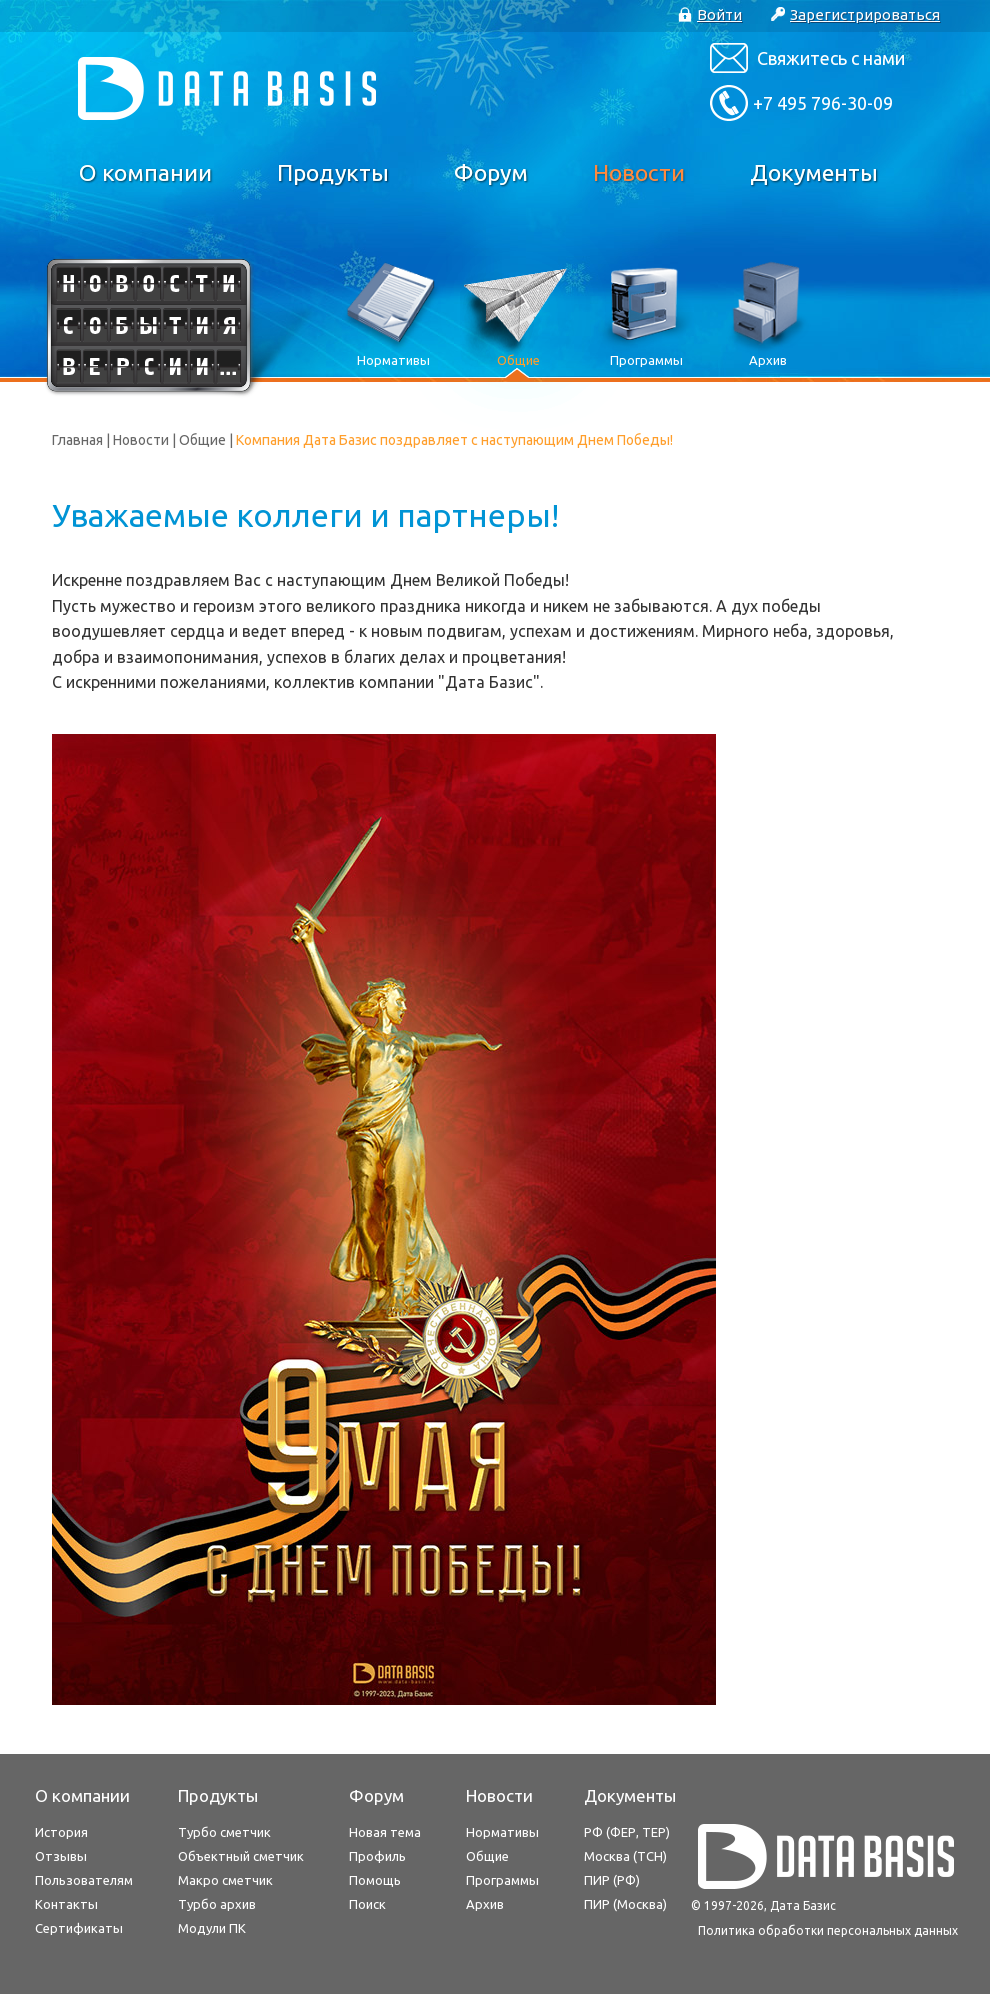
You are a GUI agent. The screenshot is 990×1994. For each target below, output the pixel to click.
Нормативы (502, 1832)
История (61, 1832)
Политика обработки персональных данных (828, 1930)
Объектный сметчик (241, 1856)
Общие (202, 440)
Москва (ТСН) (625, 1856)
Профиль (377, 1856)
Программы (502, 1880)
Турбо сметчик (224, 1832)
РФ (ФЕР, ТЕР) (627, 1832)
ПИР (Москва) (625, 1904)
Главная (77, 440)
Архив (485, 1904)
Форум (491, 172)
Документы (814, 172)
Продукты (333, 172)
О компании (145, 172)
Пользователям (84, 1880)
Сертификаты (79, 1928)
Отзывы (61, 1856)
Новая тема (385, 1832)
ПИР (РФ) (612, 1880)
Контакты (66, 1904)
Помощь (375, 1880)
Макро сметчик (225, 1880)
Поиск (367, 1904)
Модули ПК (212, 1928)
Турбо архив (217, 1904)
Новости (639, 172)
